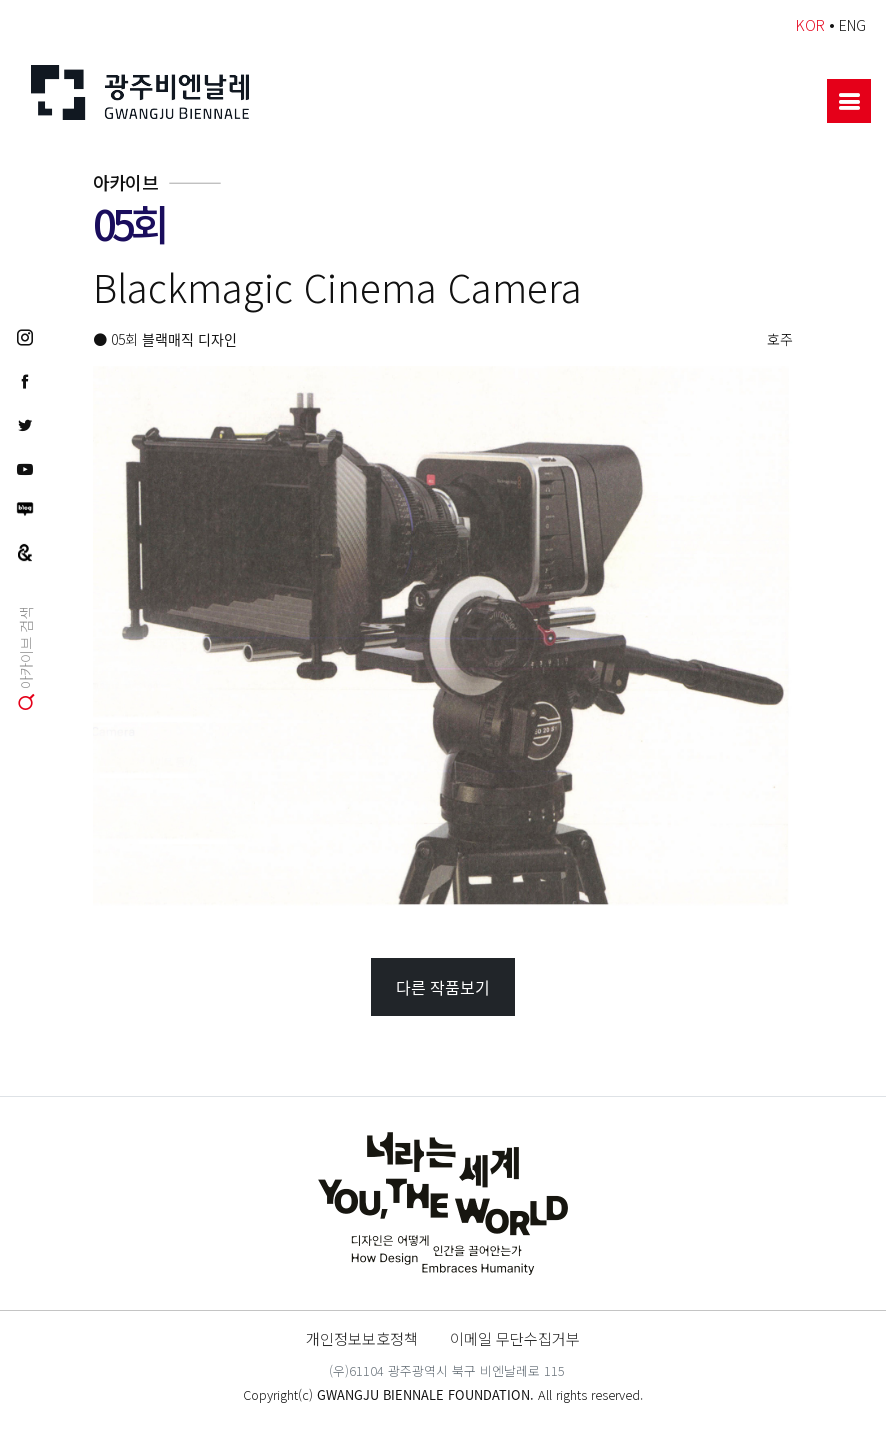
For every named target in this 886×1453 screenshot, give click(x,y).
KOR (810, 24)
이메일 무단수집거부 (515, 1338)
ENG (852, 24)
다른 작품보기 (443, 987)
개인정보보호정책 (362, 1338)
